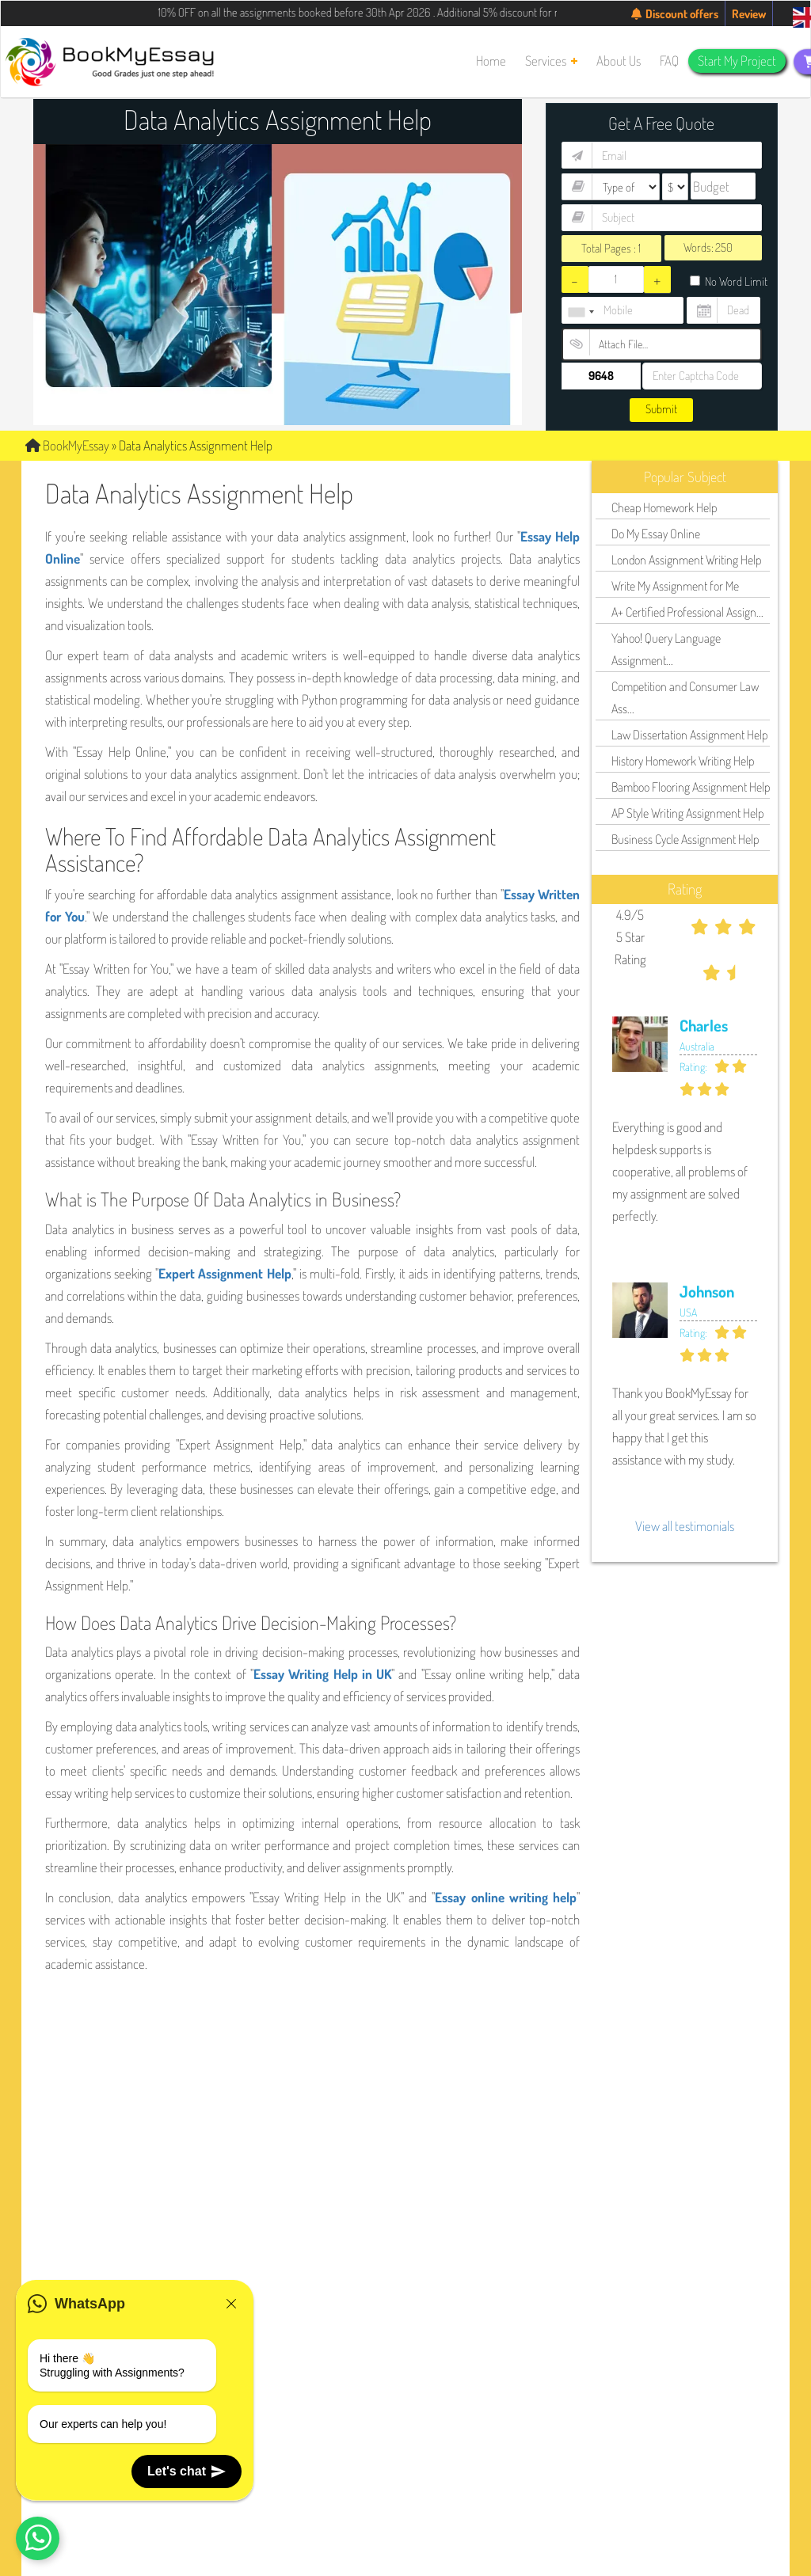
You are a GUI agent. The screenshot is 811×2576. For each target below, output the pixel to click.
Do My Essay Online (655, 533)
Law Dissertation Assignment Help (689, 735)
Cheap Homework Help (664, 507)
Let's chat (186, 2471)
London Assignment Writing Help (686, 560)
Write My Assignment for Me (675, 586)
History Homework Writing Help (682, 761)
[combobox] (580, 312)
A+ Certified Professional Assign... (687, 612)
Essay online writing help (506, 1897)
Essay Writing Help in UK (322, 1674)
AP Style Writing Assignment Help (687, 813)
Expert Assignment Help (224, 1273)
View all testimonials (684, 1526)
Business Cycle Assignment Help (685, 839)
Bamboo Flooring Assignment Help (690, 787)
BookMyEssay (67, 445)
